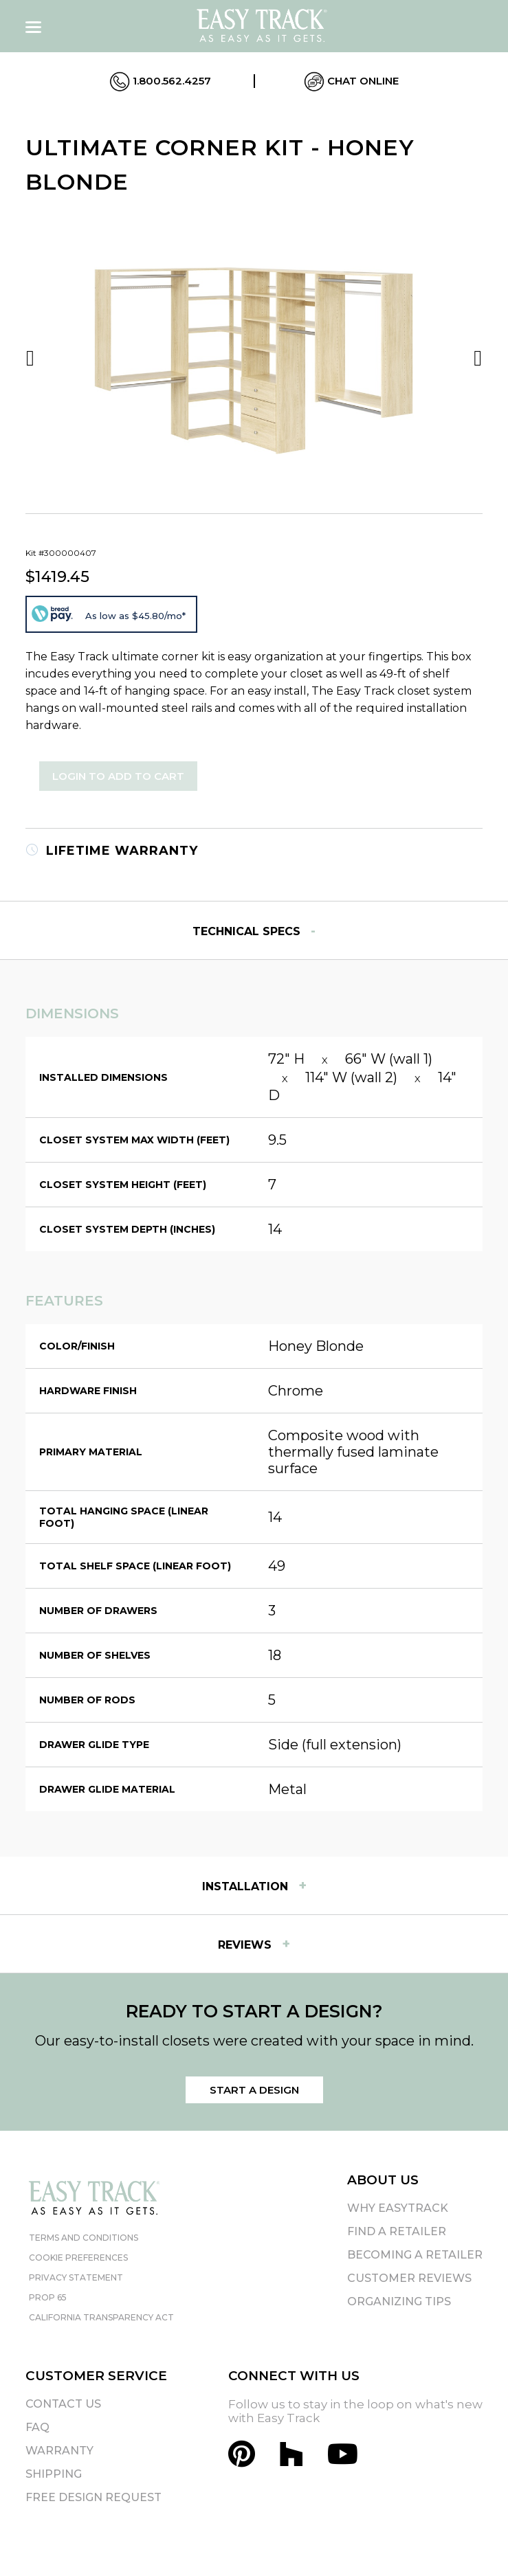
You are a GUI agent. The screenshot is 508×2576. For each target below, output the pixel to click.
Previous (30, 358)
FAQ (37, 2427)
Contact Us (63, 2403)
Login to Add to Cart (118, 776)
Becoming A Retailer (415, 2254)
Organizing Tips (399, 2301)
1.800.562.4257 (160, 81)
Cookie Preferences (78, 2257)
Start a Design (254, 2089)
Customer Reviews (409, 2278)
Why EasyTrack (397, 2208)
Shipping (53, 2473)
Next (478, 358)
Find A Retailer (396, 2231)
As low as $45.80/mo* (135, 615)
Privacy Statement (76, 2277)
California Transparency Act (101, 2317)
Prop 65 (48, 2297)
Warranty (59, 2450)
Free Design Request (93, 2497)
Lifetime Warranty (111, 850)
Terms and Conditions (83, 2237)
